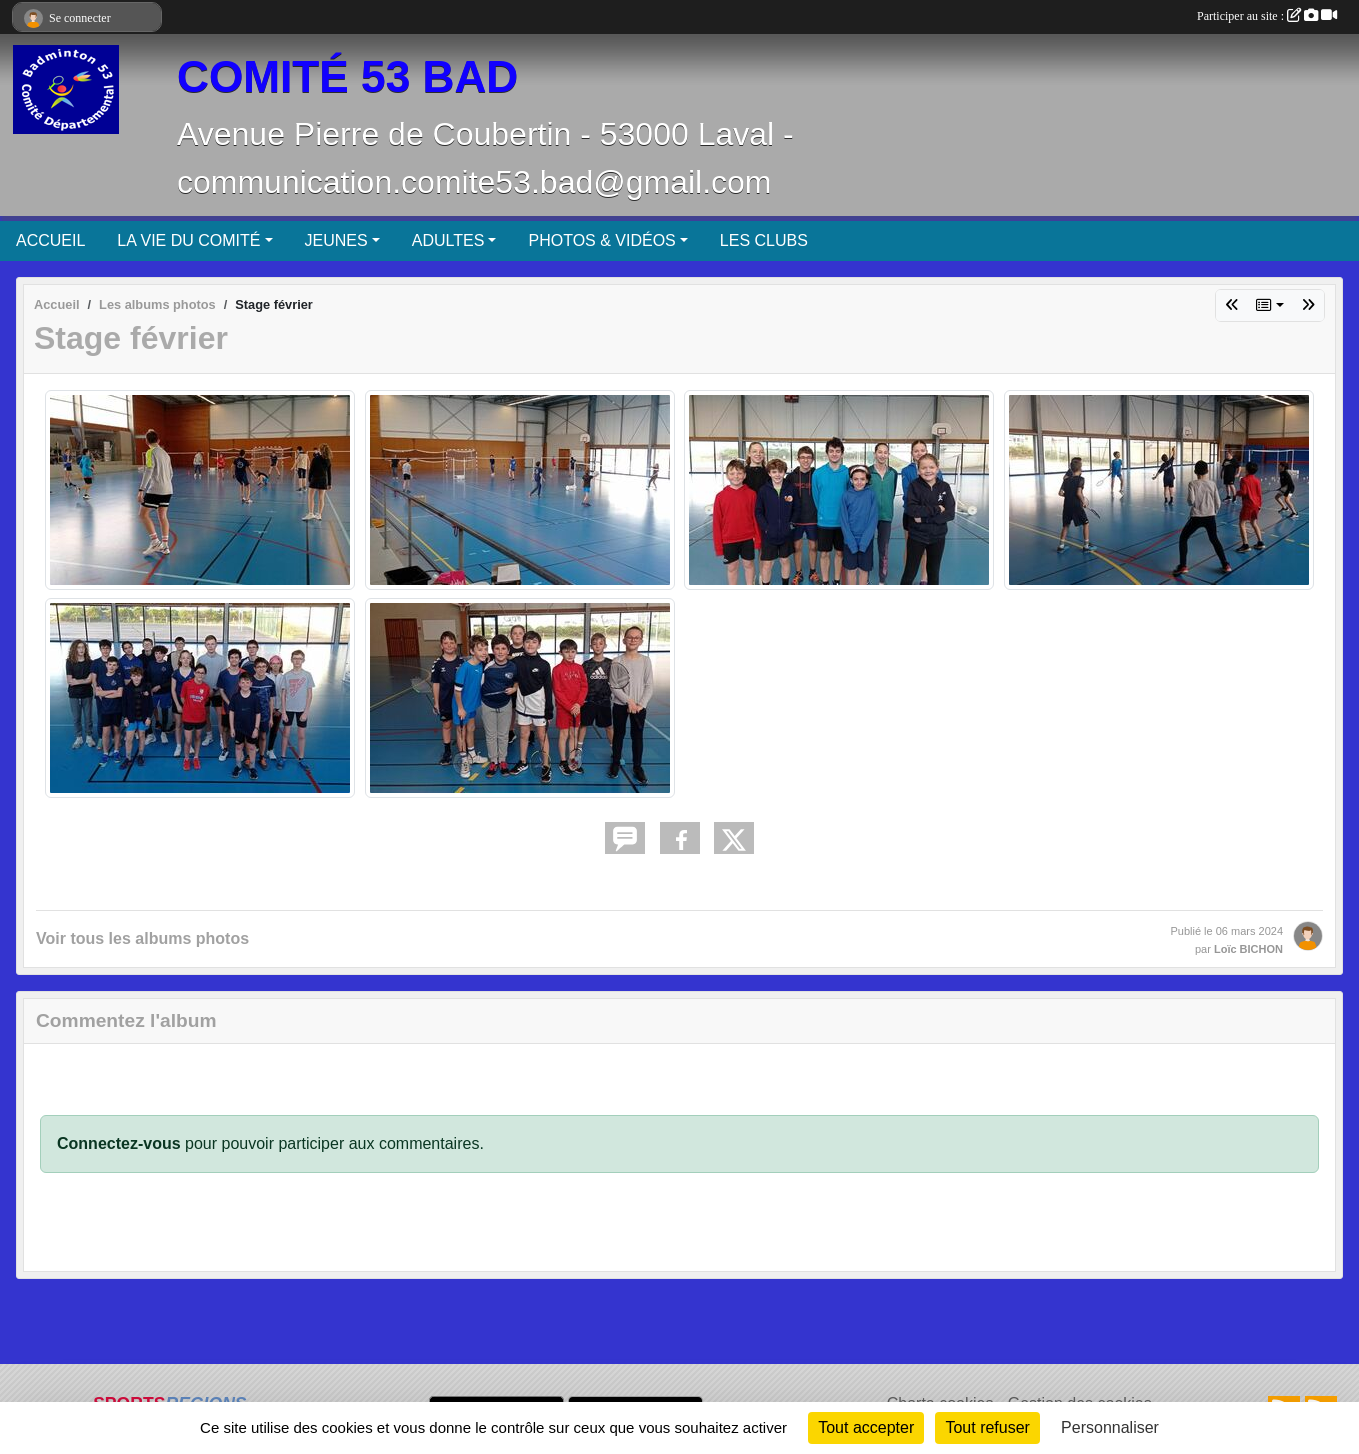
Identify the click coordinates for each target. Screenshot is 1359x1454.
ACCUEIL (50, 240)
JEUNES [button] (336, 240)
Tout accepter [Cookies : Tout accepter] (866, 1427)
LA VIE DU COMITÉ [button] (188, 240)
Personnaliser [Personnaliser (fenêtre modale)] (1110, 1427)
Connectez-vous (119, 1143)
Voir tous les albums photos (142, 938)
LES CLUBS (764, 240)
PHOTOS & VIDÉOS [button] (601, 240)
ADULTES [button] (448, 240)
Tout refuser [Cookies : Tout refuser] (987, 1427)
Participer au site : (1267, 16)
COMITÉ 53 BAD (347, 76)
